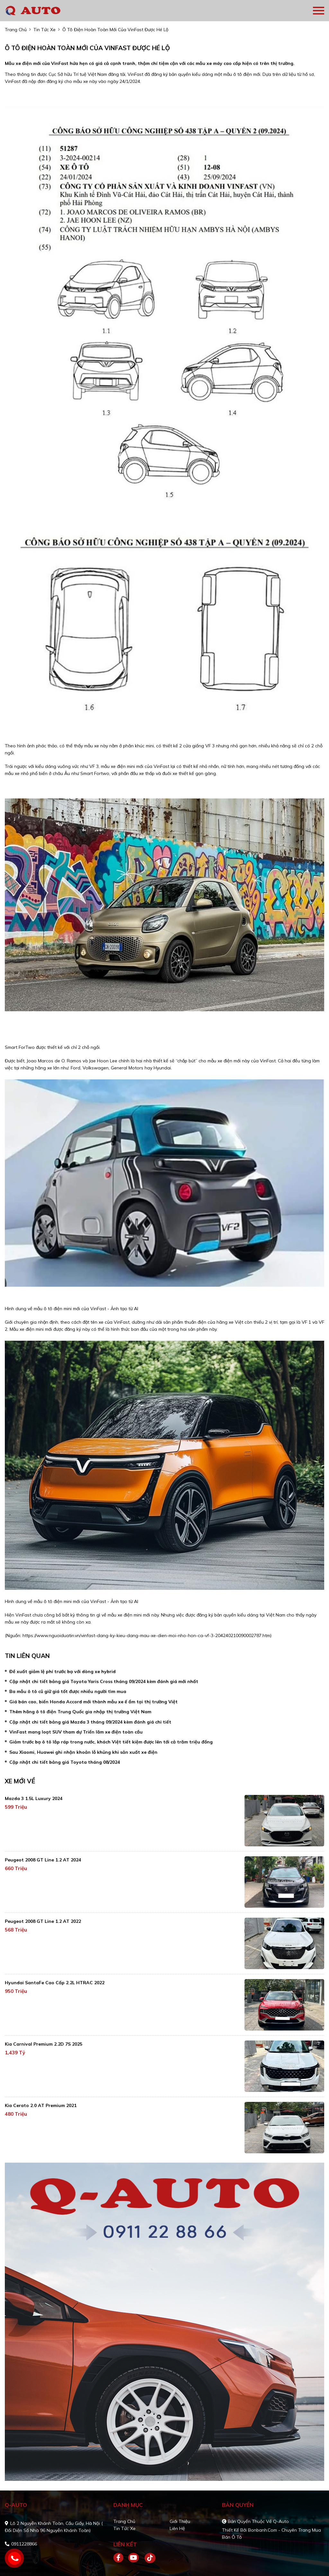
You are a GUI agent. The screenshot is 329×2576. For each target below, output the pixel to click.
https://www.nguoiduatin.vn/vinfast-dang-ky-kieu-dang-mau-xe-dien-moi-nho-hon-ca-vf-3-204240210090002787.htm (146, 1635)
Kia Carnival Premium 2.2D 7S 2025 (43, 2044)
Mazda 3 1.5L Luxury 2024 (33, 1798)
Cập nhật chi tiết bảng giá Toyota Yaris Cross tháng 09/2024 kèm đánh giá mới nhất (103, 1681)
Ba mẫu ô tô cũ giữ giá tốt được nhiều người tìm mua (67, 1691)
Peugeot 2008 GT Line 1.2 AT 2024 (43, 1860)
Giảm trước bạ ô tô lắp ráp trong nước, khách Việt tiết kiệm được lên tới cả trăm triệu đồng (111, 1742)
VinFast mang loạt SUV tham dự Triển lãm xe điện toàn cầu (76, 1732)
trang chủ (16, 29)
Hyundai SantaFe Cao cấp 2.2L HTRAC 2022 (54, 1983)
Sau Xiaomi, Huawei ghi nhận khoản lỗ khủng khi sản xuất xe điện (83, 1752)
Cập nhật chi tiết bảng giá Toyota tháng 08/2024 (64, 1762)
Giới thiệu (180, 2521)
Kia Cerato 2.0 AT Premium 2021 (40, 2105)
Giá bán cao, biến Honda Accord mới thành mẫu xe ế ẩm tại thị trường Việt (93, 1702)
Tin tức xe (124, 2528)
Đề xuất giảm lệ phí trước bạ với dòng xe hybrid (62, 1671)
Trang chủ (124, 2521)
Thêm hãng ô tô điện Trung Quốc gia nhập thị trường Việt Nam (80, 1712)
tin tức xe (44, 29)
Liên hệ (177, 2528)
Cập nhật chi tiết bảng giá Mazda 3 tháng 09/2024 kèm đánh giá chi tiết (90, 1722)
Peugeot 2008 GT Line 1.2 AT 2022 (43, 1921)
